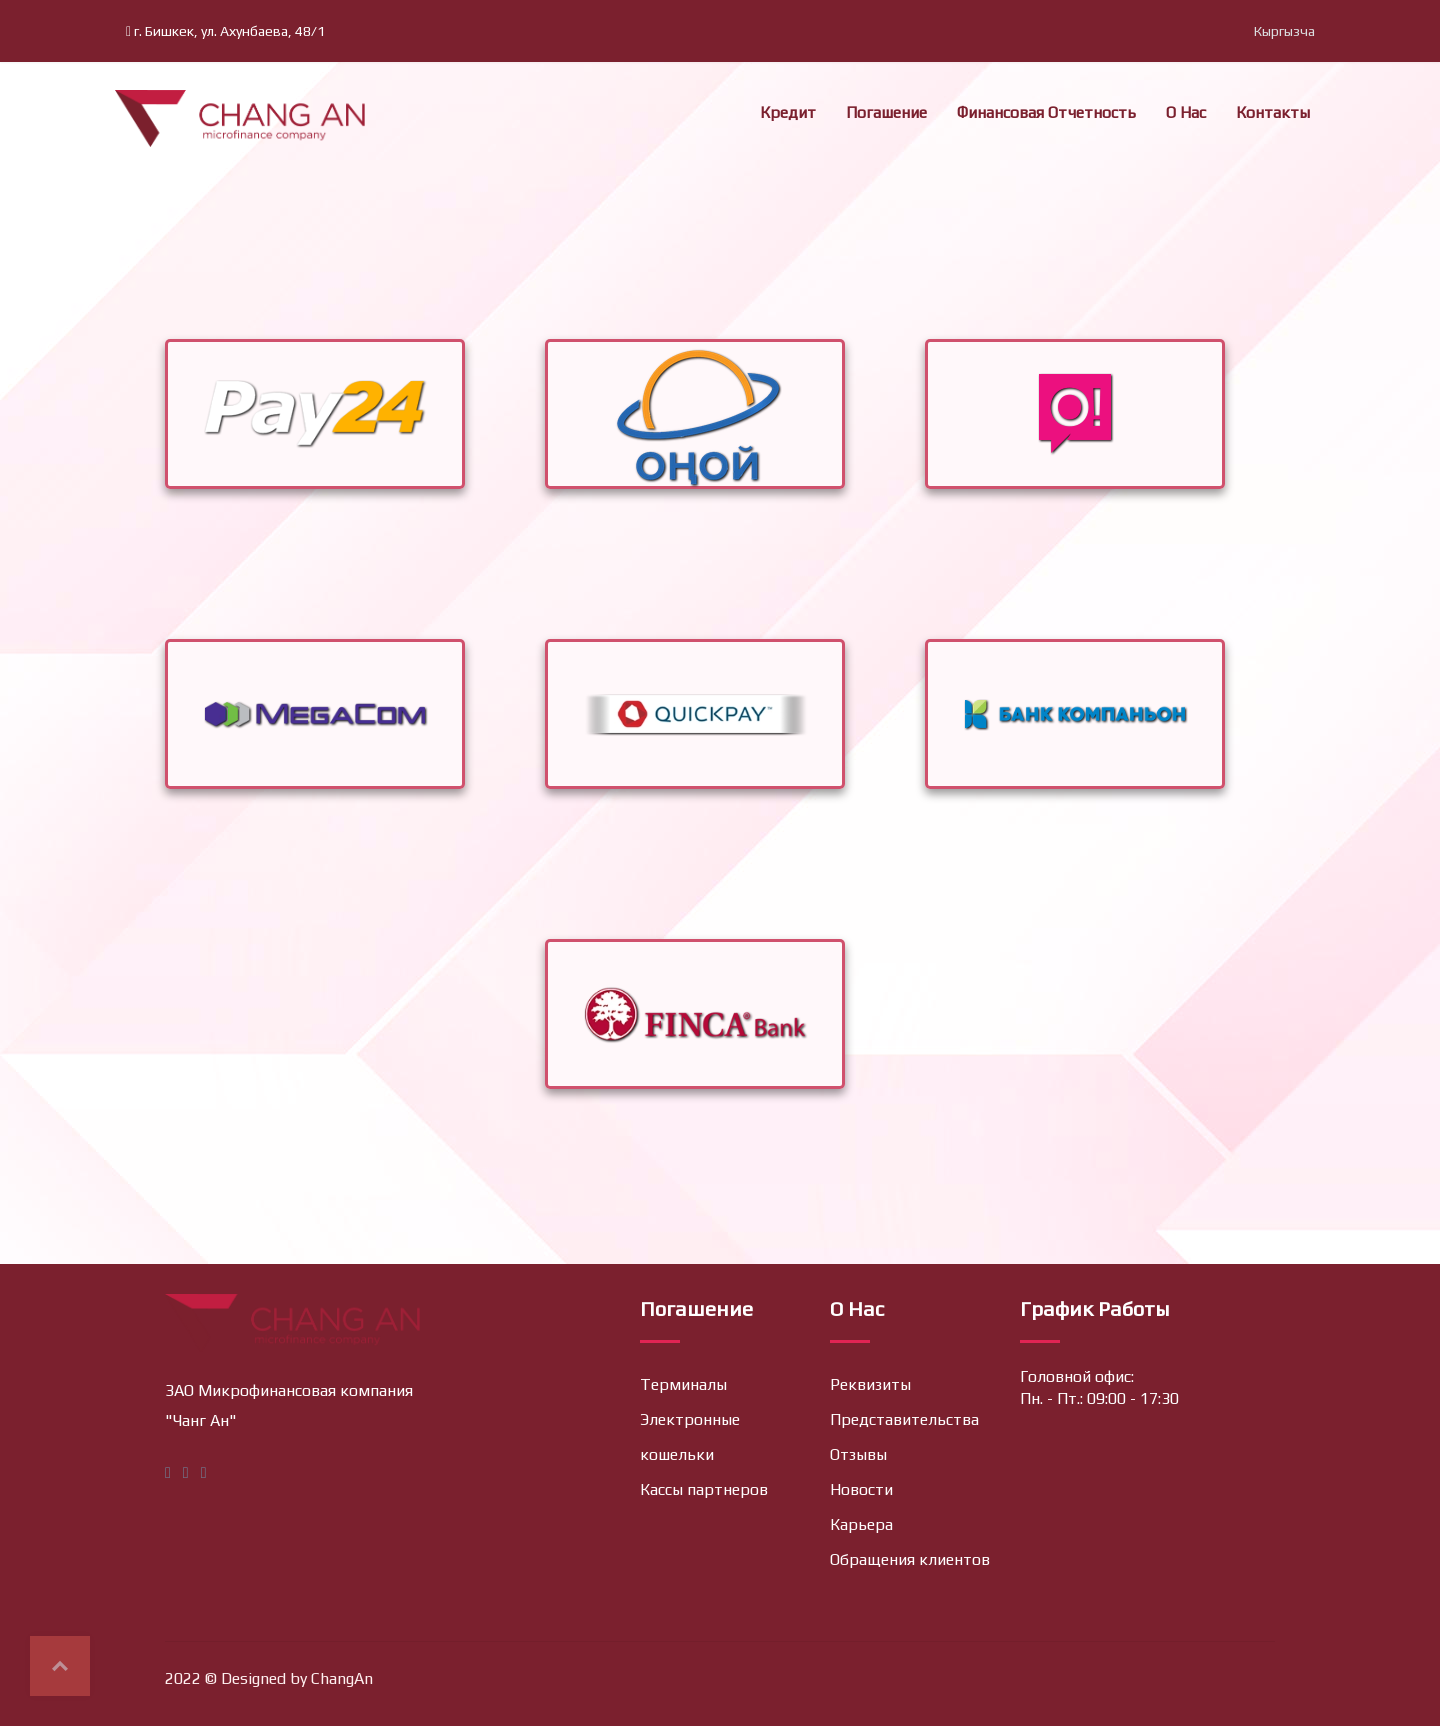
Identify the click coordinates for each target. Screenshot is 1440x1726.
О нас (1186, 112)
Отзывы (858, 1454)
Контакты (1273, 112)
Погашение (886, 112)
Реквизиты (870, 1384)
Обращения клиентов (910, 1559)
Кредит (788, 112)
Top (60, 1666)
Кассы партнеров (704, 1489)
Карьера (861, 1524)
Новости (861, 1489)
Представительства (904, 1419)
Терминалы (683, 1384)
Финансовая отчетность (1046, 112)
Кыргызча (1284, 31)
